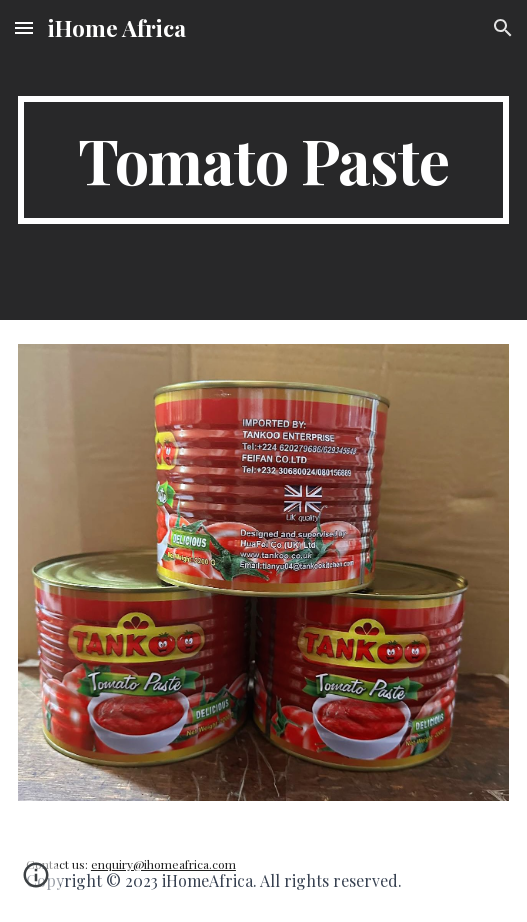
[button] (24, 27)
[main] (263, 160)
